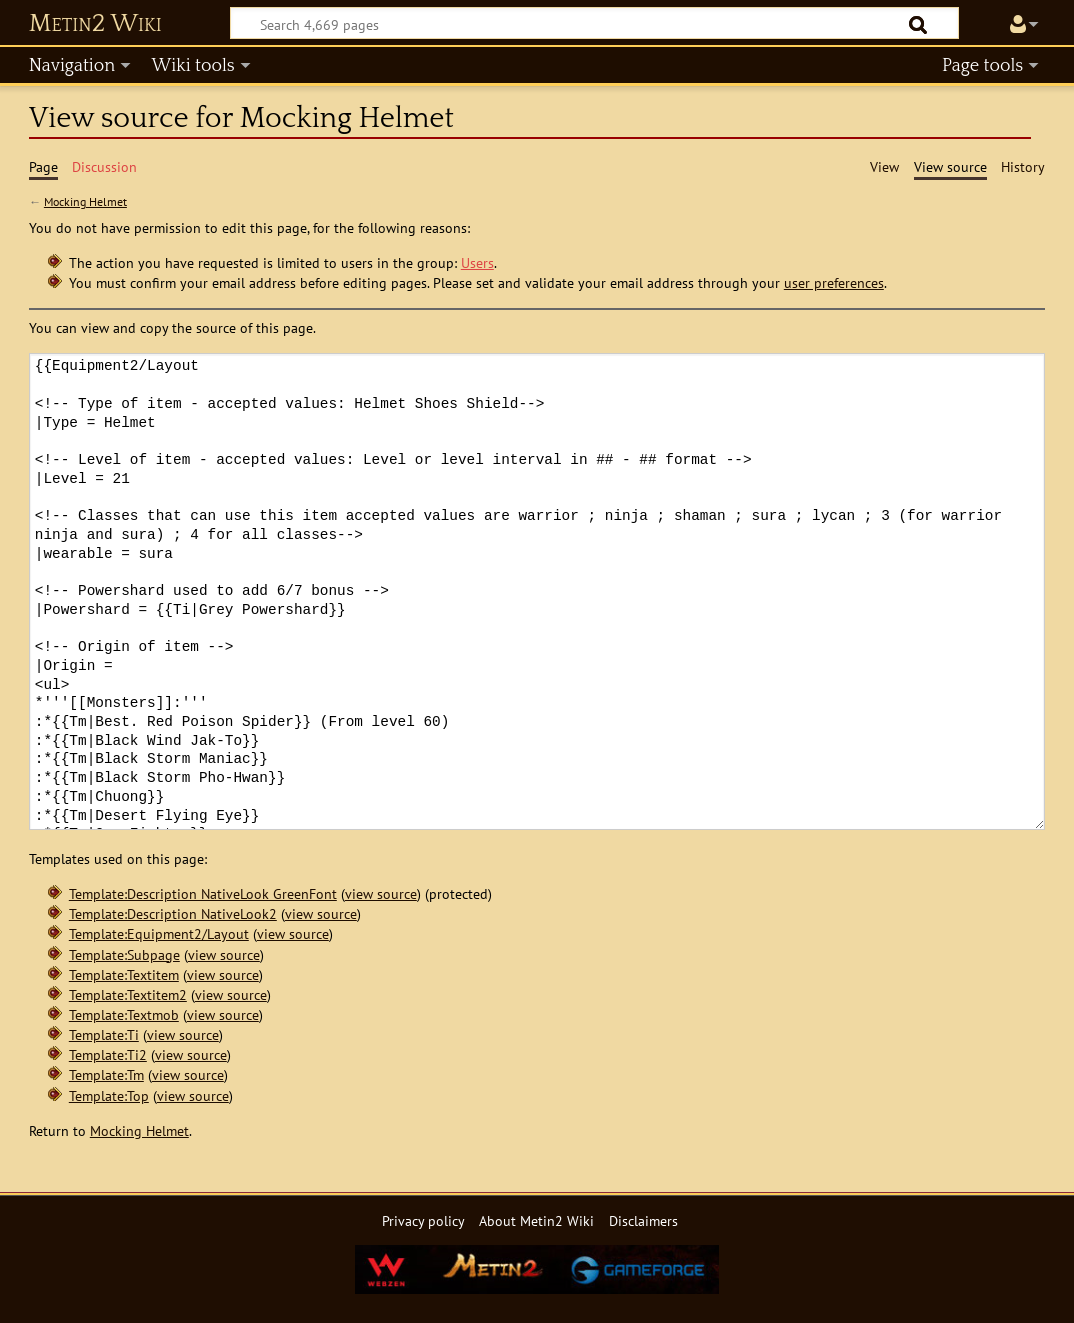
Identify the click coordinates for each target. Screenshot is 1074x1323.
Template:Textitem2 (128, 994)
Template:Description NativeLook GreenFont (203, 893)
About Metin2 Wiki (536, 1220)
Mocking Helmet (85, 201)
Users (477, 262)
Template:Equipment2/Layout (159, 933)
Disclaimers (643, 1220)
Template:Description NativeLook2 (173, 913)
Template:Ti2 (108, 1054)
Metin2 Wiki (95, 24)
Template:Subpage (124, 954)
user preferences (834, 282)
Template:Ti (104, 1034)
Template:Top (109, 1095)
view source (381, 893)
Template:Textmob (124, 1014)
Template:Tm (106, 1074)
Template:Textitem (124, 974)
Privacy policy (423, 1220)
